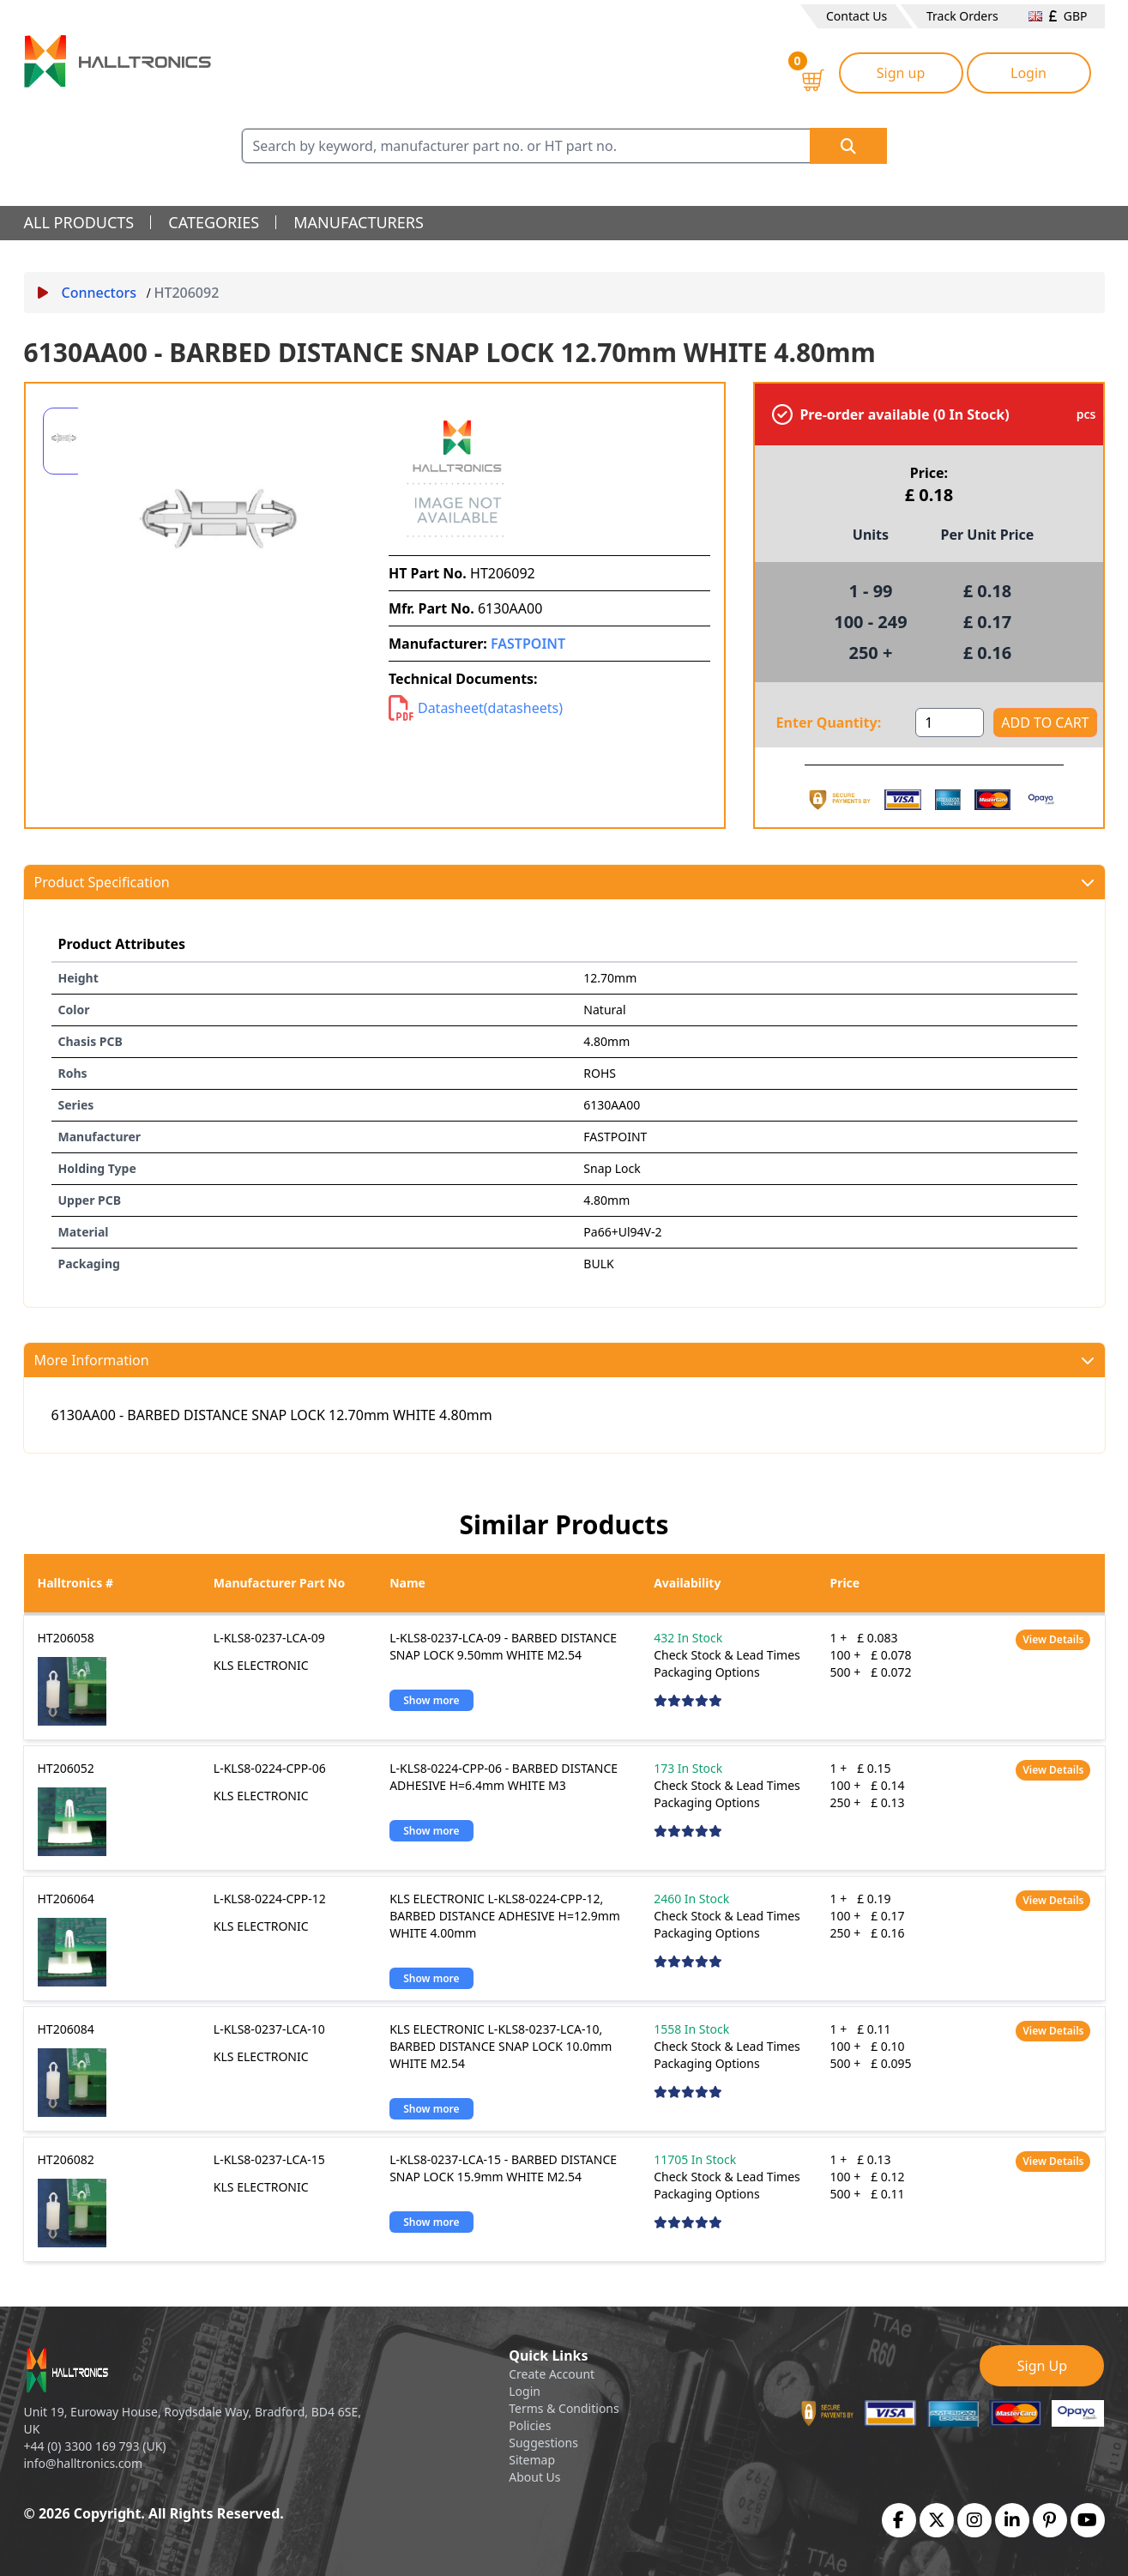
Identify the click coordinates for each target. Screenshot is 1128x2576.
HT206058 (66, 1638)
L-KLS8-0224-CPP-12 (270, 1898)
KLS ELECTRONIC (261, 1665)
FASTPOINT (528, 643)
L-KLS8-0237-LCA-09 (269, 1638)
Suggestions (543, 2442)
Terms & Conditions (564, 2408)
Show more (431, 1700)
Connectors (87, 292)
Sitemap (532, 2460)
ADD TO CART (1045, 722)
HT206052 (66, 1768)
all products (79, 222)
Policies (530, 2425)
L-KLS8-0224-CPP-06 (270, 1768)
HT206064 (66, 1898)
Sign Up (1042, 2365)
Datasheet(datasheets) (476, 707)
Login (1028, 72)
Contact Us (856, 16)
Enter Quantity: (829, 722)
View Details (1052, 1639)
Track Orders (962, 16)
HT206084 (66, 2029)
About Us (534, 2477)
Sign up (901, 72)
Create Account (551, 2374)
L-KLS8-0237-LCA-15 (269, 2159)
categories (213, 222)
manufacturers (358, 222)
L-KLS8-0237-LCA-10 (269, 2029)
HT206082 (66, 2159)
